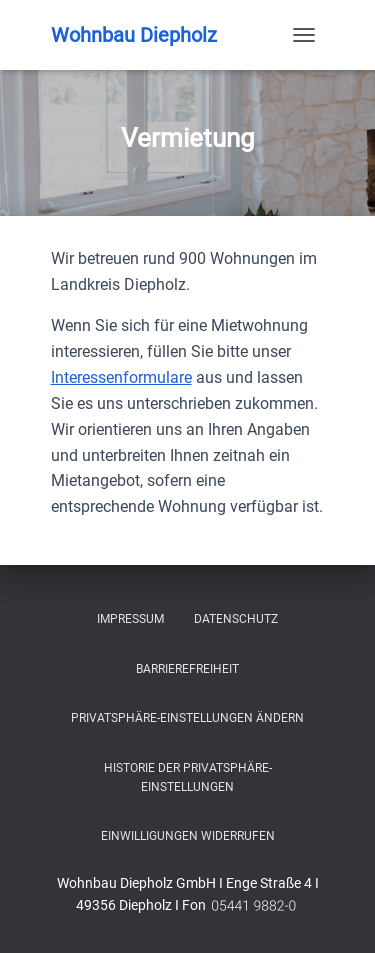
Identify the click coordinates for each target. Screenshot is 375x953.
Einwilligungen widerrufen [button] (188, 836)
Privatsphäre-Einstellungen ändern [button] (187, 718)
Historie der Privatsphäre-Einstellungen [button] (188, 777)
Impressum (130, 619)
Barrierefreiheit (187, 669)
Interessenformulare (121, 377)
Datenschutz (236, 619)
